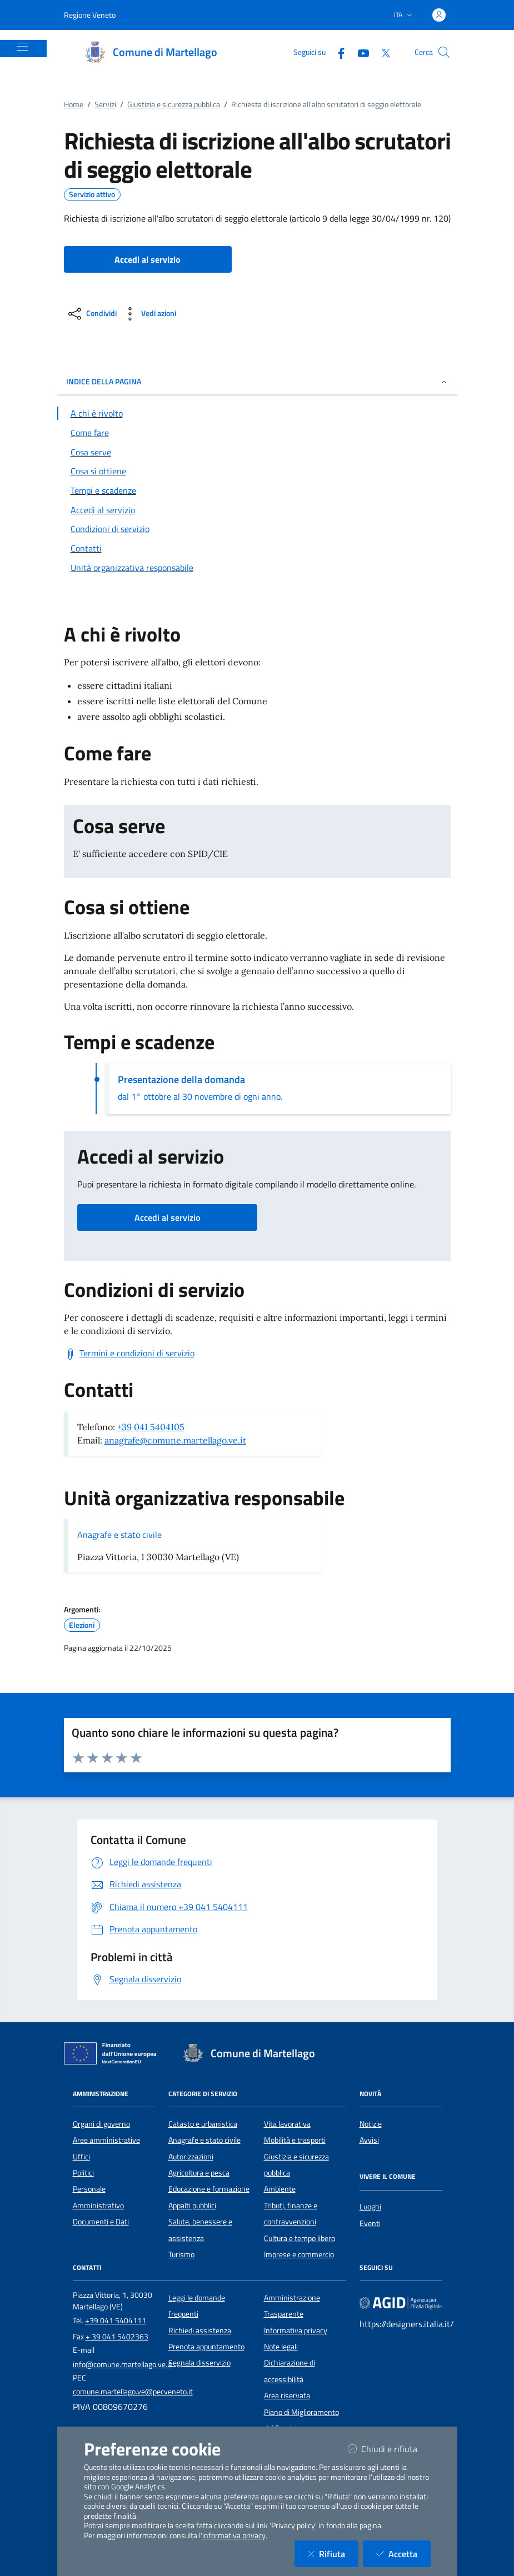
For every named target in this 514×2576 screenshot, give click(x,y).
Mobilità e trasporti (295, 2140)
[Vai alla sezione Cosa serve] (257, 452)
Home (73, 104)
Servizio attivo (92, 194)
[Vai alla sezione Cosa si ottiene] (257, 471)
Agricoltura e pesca (198, 2173)
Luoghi (370, 2207)
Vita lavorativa (287, 2124)
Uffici (81, 2157)
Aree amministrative (106, 2140)
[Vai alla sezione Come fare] (257, 432)
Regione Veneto (90, 15)
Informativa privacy (295, 2330)
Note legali (281, 2347)
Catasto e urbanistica (202, 2124)
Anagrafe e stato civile (119, 1534)
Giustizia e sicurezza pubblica (173, 104)
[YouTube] (359, 52)
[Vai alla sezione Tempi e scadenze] (257, 490)
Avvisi (369, 2140)
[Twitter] (381, 52)
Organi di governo (101, 2124)
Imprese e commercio (299, 2254)
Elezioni (81, 1625)
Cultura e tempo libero (299, 2238)
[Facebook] (337, 52)
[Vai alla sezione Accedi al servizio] (257, 510)
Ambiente (280, 2189)
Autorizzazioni (190, 2157)
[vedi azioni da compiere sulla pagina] (148, 314)
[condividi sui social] (91, 314)
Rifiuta (333, 2553)
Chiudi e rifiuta (389, 2448)
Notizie (371, 2124)
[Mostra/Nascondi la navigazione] (22, 46)
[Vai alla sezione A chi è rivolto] (257, 413)
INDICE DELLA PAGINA (257, 381)
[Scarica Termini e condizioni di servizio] (129, 1353)
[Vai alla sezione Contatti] (257, 548)
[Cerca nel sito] (444, 52)
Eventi (370, 2223)
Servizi (105, 104)
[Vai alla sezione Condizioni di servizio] (257, 528)
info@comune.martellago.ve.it (122, 2364)
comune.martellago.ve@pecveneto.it (133, 2391)
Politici (83, 2173)
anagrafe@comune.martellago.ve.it (175, 1440)
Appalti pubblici (192, 2205)
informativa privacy (234, 2535)
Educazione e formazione (208, 2189)
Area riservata (287, 2395)
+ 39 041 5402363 (117, 2337)
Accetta (403, 2553)
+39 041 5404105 (150, 1426)
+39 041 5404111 (115, 2320)
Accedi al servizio (167, 1217)
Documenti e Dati (101, 2222)
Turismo (181, 2254)
